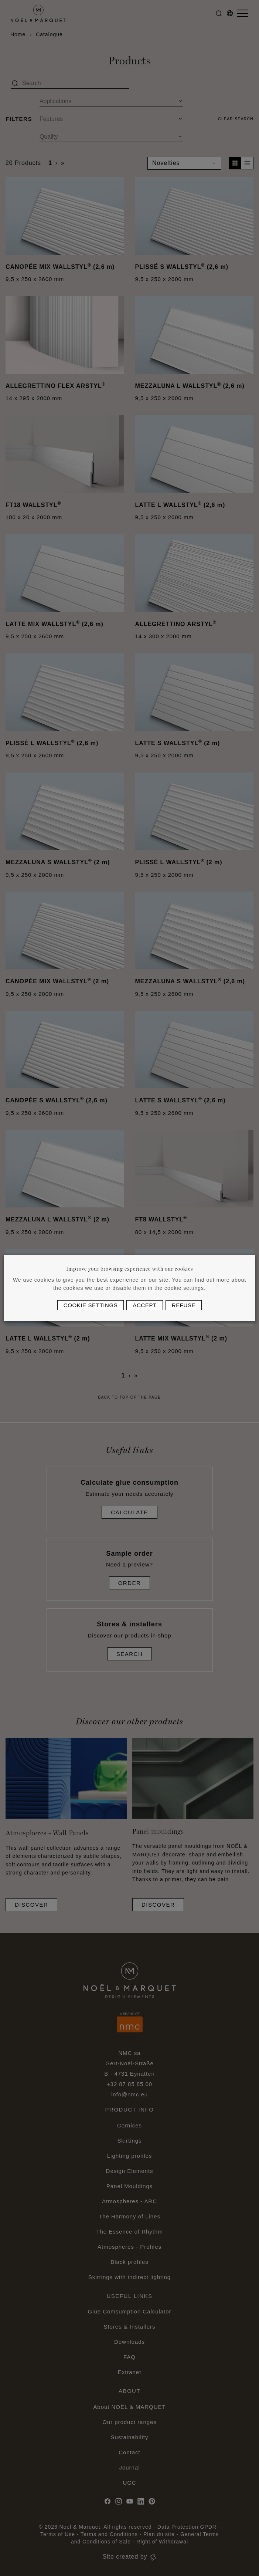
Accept (144, 1305)
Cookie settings (91, 1305)
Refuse (183, 1305)
